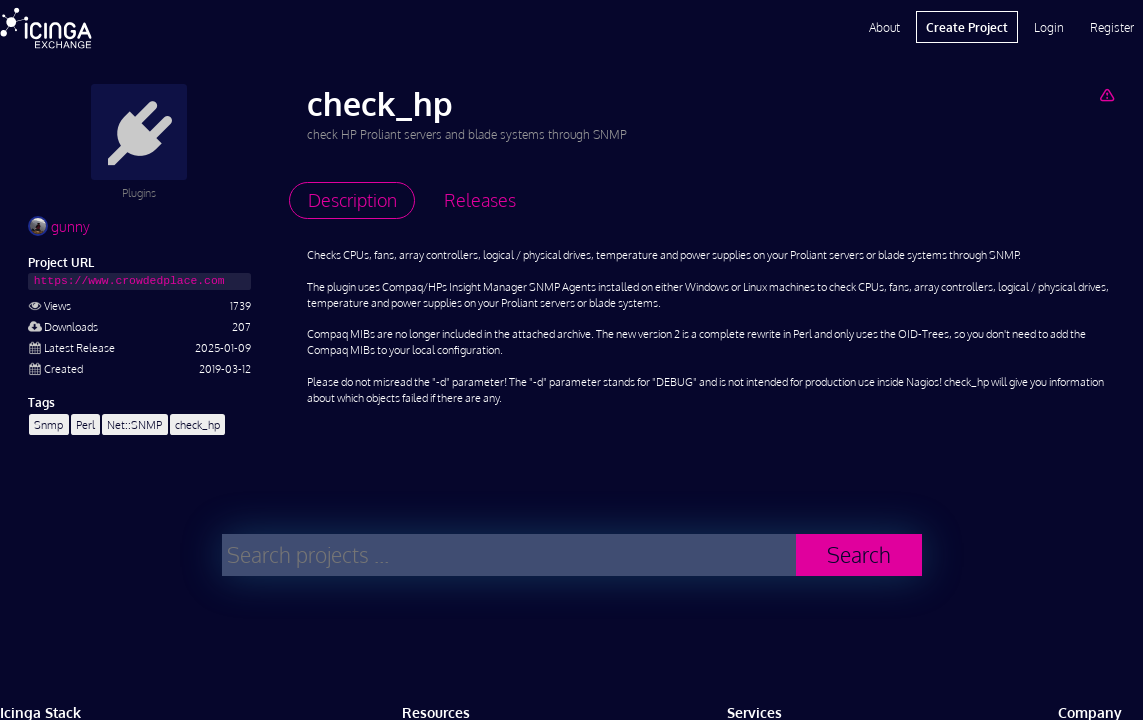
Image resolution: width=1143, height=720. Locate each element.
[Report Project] (1106, 94)
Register (1112, 27)
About (884, 27)
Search (859, 554)
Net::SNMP (134, 424)
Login (1049, 27)
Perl (85, 424)
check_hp (197, 424)
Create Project (967, 27)
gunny (59, 226)
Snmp (48, 424)
